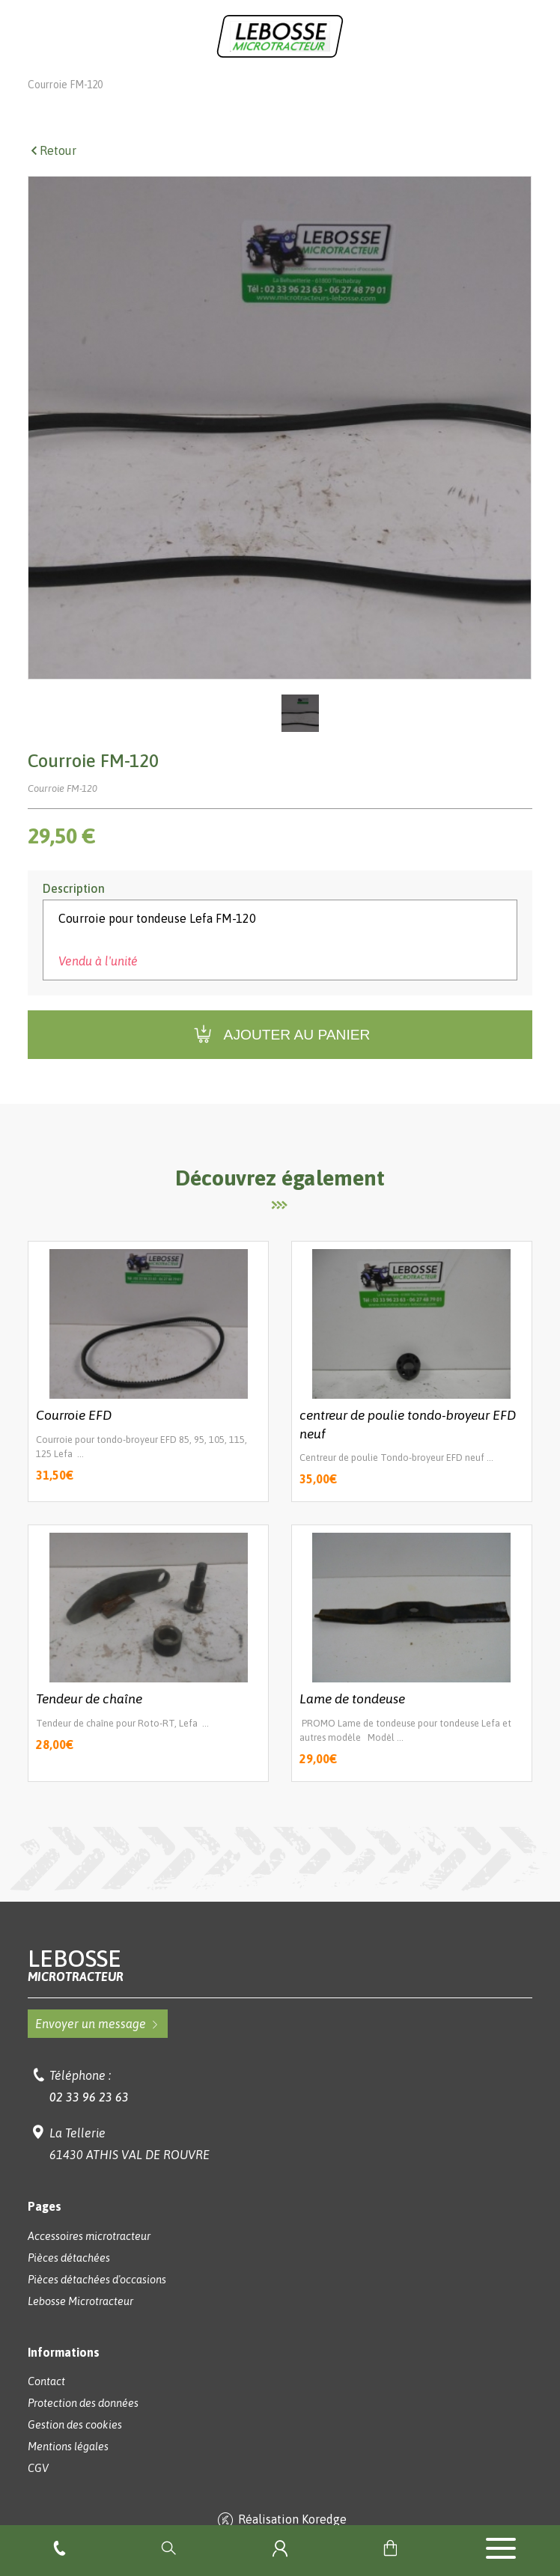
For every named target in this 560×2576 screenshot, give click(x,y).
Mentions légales (68, 2467)
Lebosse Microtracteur (80, 84)
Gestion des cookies (75, 2446)
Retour (52, 171)
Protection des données (83, 2424)
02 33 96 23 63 (89, 2118)
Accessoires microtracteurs (233, 84)
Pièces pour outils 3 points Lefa (406, 84)
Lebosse (280, 1986)
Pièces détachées (69, 2279)
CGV (38, 2489)
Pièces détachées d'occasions (97, 2301)
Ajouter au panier (280, 1056)
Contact (46, 2402)
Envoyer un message (97, 2044)
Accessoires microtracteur (89, 2257)
